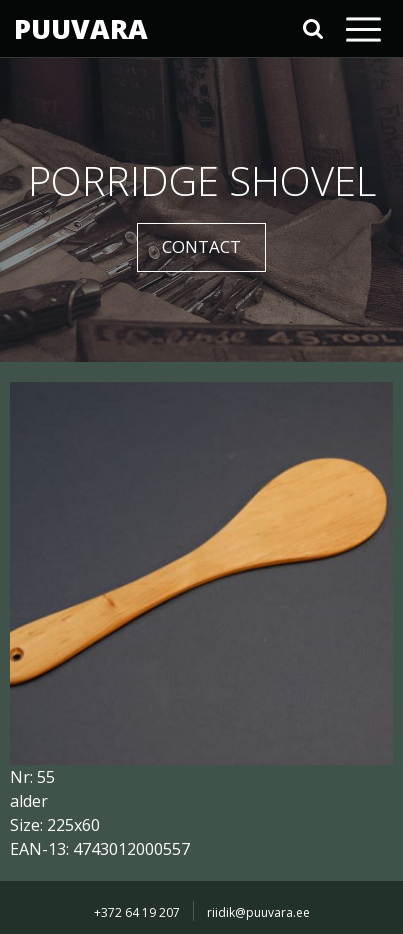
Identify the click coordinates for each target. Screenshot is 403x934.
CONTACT (201, 246)
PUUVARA (81, 28)
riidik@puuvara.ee (258, 912)
